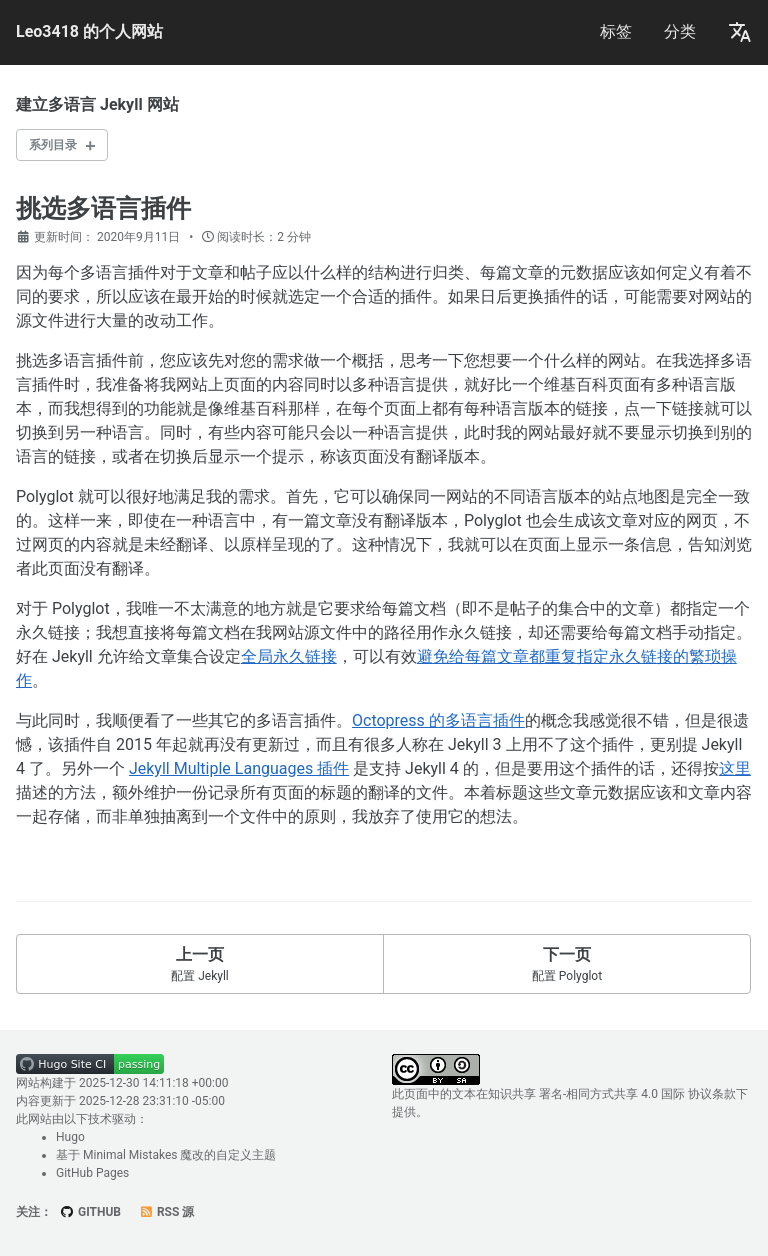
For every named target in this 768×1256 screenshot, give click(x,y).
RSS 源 (166, 1212)
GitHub (90, 1212)
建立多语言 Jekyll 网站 (97, 104)
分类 (680, 31)
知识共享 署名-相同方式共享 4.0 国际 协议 (600, 1094)
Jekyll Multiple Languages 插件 (239, 768)
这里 (735, 768)
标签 (616, 31)
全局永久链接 (289, 656)
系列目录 (53, 145)
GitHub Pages (92, 1173)
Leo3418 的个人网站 (89, 31)
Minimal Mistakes (130, 1155)
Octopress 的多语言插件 (438, 720)
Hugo (70, 1137)
